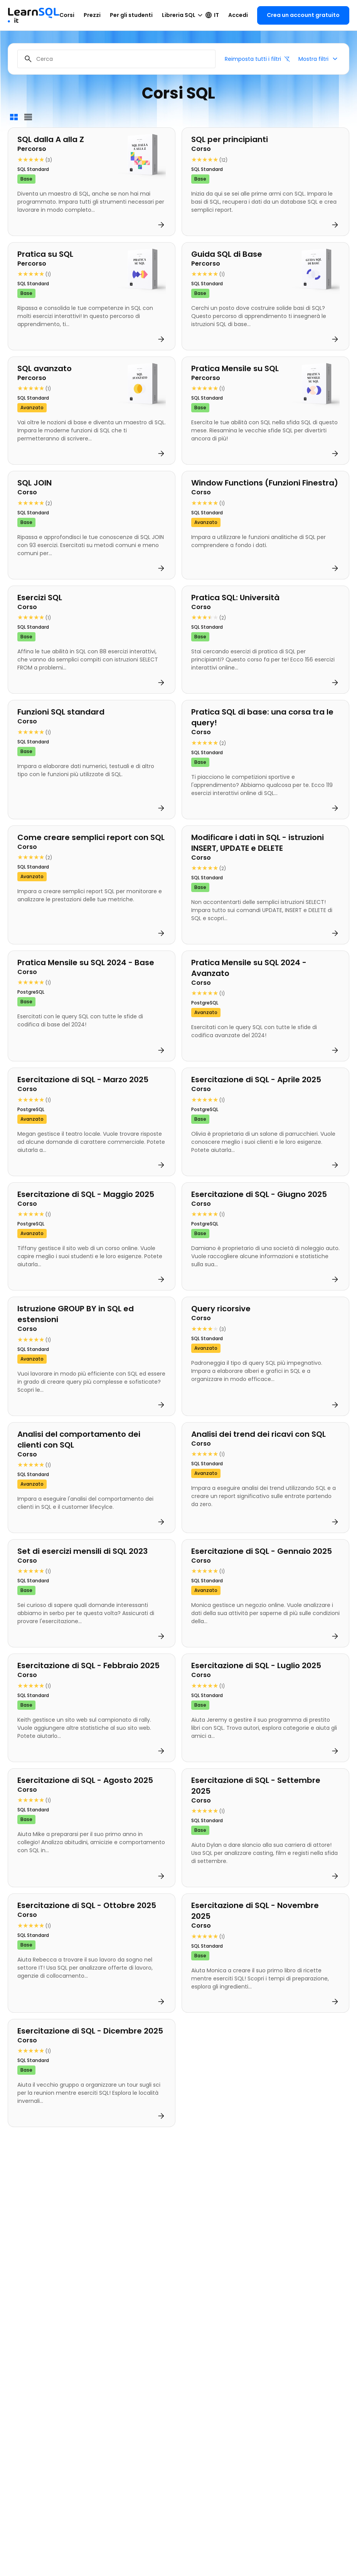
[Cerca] (116, 59)
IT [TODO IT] (212, 15)
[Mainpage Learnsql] (33, 11)
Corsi (66, 15)
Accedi (238, 15)
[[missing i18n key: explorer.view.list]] (28, 117)
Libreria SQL (183, 15)
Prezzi (92, 15)
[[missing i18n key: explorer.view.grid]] (14, 117)
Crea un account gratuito (303, 15)
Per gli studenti (131, 15)
